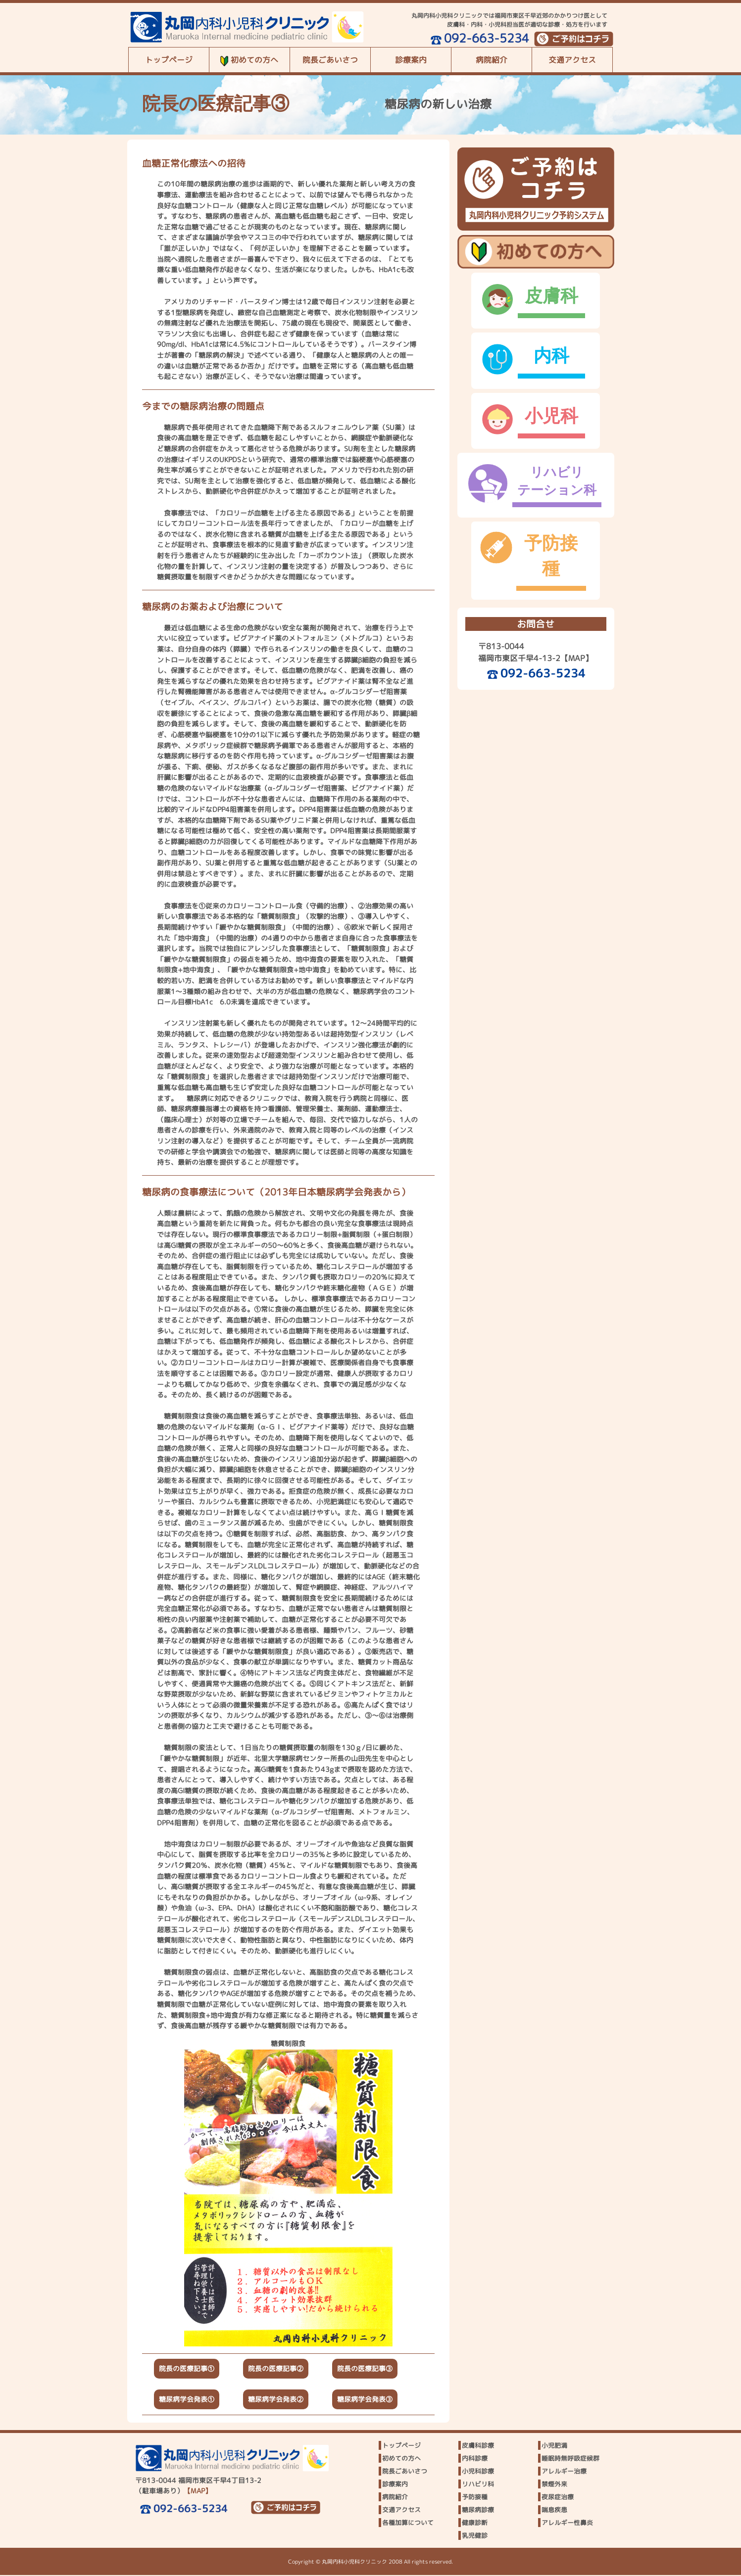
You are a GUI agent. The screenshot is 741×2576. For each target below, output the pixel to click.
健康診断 (475, 2524)
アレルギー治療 (564, 2472)
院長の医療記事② (275, 2370)
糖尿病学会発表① (186, 2400)
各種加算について (408, 2524)
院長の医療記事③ (365, 2370)
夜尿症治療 (558, 2498)
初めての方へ (249, 60)
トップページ (169, 60)
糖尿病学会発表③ (365, 2400)
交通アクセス (572, 60)
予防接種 (475, 2498)
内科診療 (475, 2459)
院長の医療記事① (186, 2370)
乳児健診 (475, 2536)
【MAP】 (576, 647)
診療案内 (411, 60)
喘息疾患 (554, 2511)
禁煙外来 (554, 2485)
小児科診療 (478, 2472)
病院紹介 (491, 60)
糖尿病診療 (478, 2511)
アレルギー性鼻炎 (567, 2524)
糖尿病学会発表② (275, 2400)
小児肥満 (554, 2446)
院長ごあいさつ (330, 60)
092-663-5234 (479, 38)
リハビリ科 (478, 2485)
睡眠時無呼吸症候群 (570, 2459)
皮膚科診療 (478, 2446)
